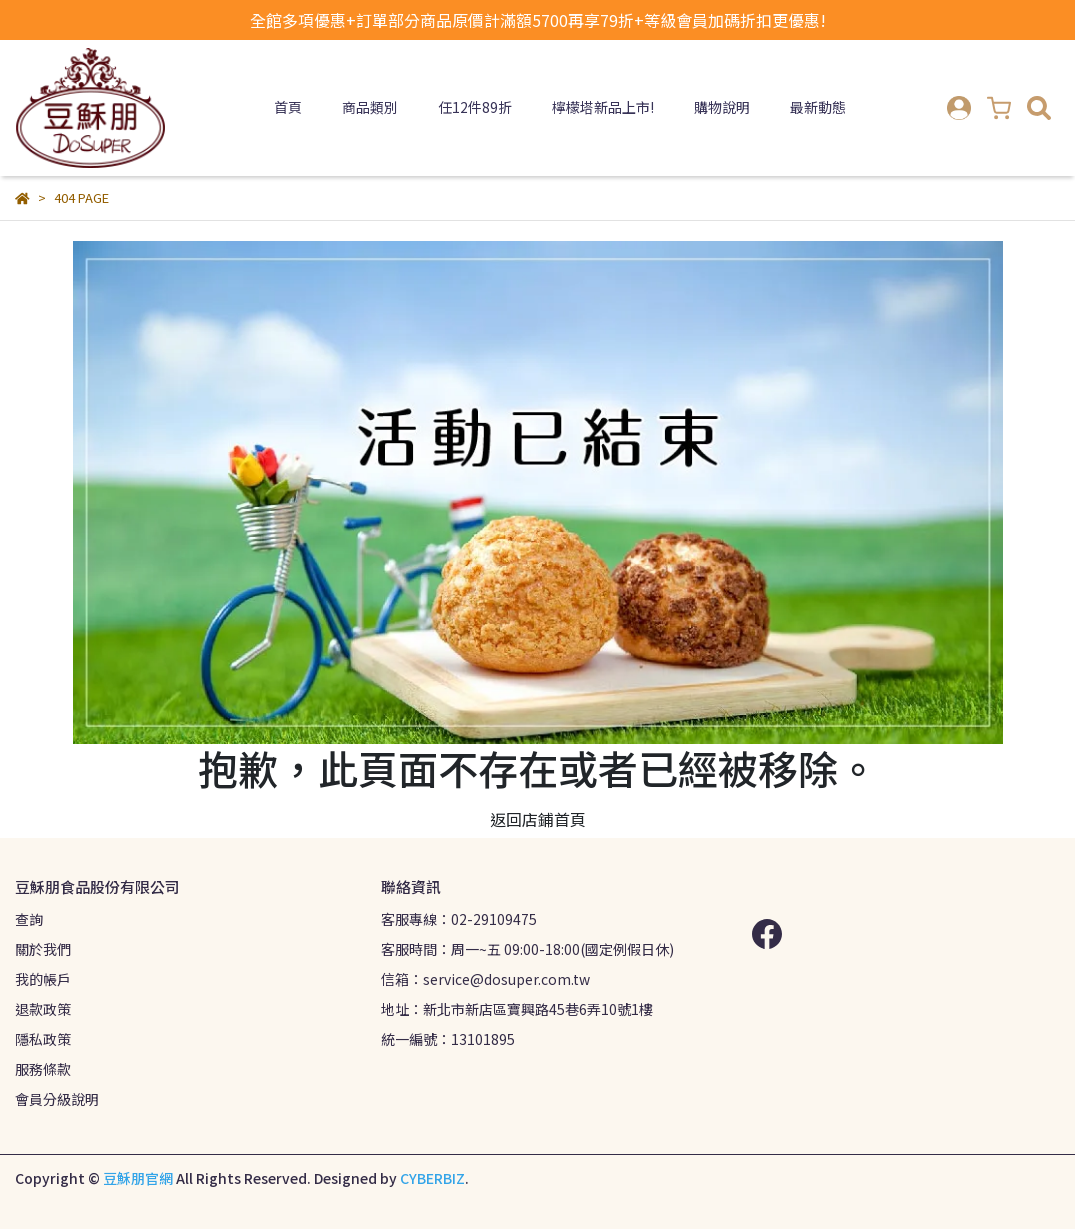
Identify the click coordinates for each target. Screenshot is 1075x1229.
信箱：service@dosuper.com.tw (485, 979)
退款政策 (43, 1009)
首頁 (288, 107)
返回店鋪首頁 (538, 819)
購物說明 (722, 107)
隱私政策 (43, 1039)
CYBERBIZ (432, 1178)
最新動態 (818, 107)
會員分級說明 (57, 1099)
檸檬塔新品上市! (603, 107)
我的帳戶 (43, 979)
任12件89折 (475, 107)
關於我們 (43, 949)
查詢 (29, 919)
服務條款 (43, 1069)
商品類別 (370, 107)
